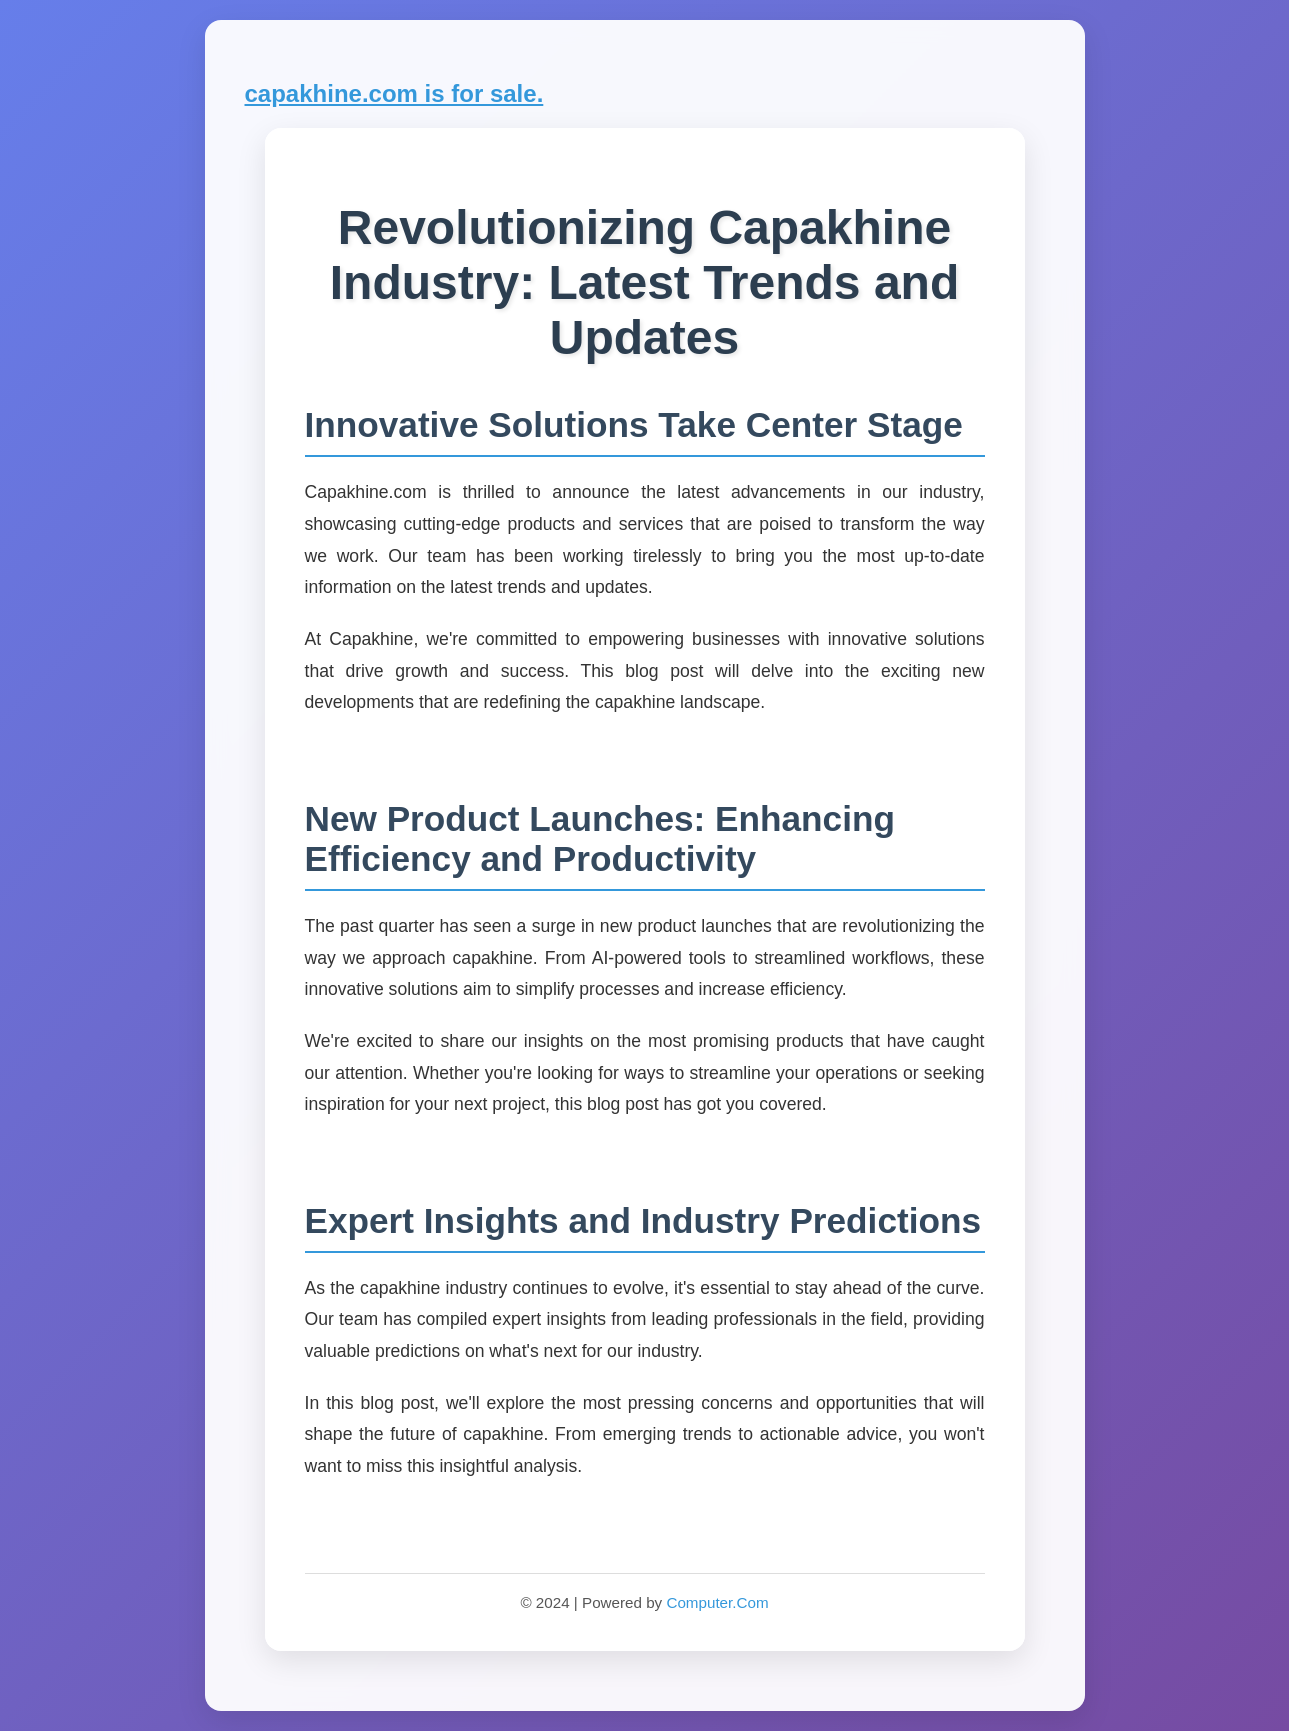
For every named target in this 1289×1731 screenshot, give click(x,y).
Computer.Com (717, 1602)
